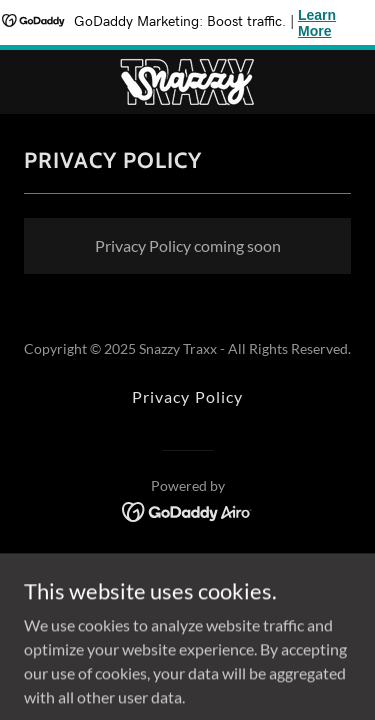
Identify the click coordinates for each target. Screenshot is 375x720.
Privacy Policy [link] (187, 396)
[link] (187, 82)
